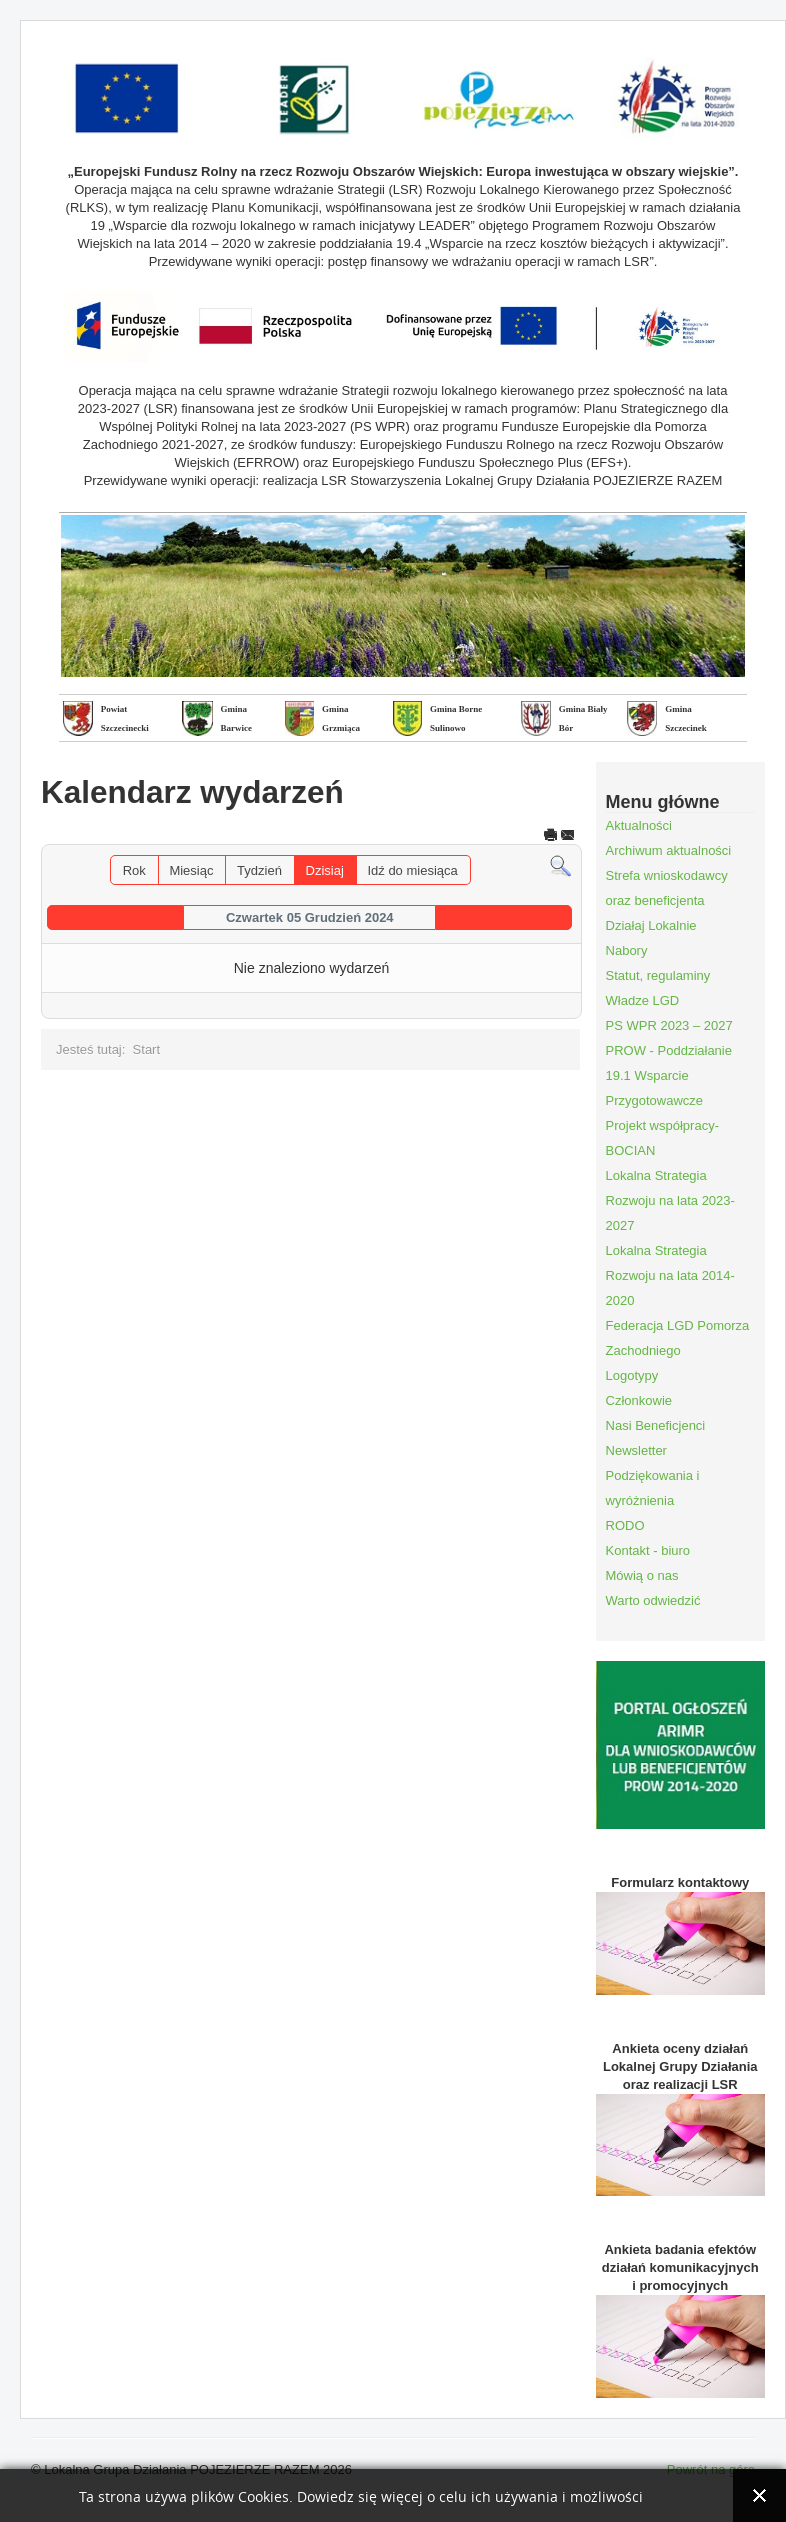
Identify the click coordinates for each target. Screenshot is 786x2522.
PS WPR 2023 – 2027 (669, 1025)
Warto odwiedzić (653, 1600)
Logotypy (632, 1375)
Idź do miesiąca (412, 870)
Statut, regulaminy (658, 975)
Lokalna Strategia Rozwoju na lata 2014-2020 (670, 1275)
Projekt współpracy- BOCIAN (662, 1138)
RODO (625, 1525)
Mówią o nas (642, 1575)
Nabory (627, 950)
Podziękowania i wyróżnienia (653, 1488)
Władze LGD (643, 1000)
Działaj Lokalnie (651, 925)
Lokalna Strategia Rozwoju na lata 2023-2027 (670, 1200)
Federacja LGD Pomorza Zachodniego (678, 1338)
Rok (134, 870)
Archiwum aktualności (669, 850)
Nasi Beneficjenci (656, 1425)
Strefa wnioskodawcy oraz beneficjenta (667, 888)
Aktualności (639, 825)
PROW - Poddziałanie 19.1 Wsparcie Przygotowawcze (669, 1075)
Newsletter (636, 1450)
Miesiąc (191, 870)
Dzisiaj (325, 870)
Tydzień (259, 870)
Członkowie (639, 1400)
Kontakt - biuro (648, 1550)
